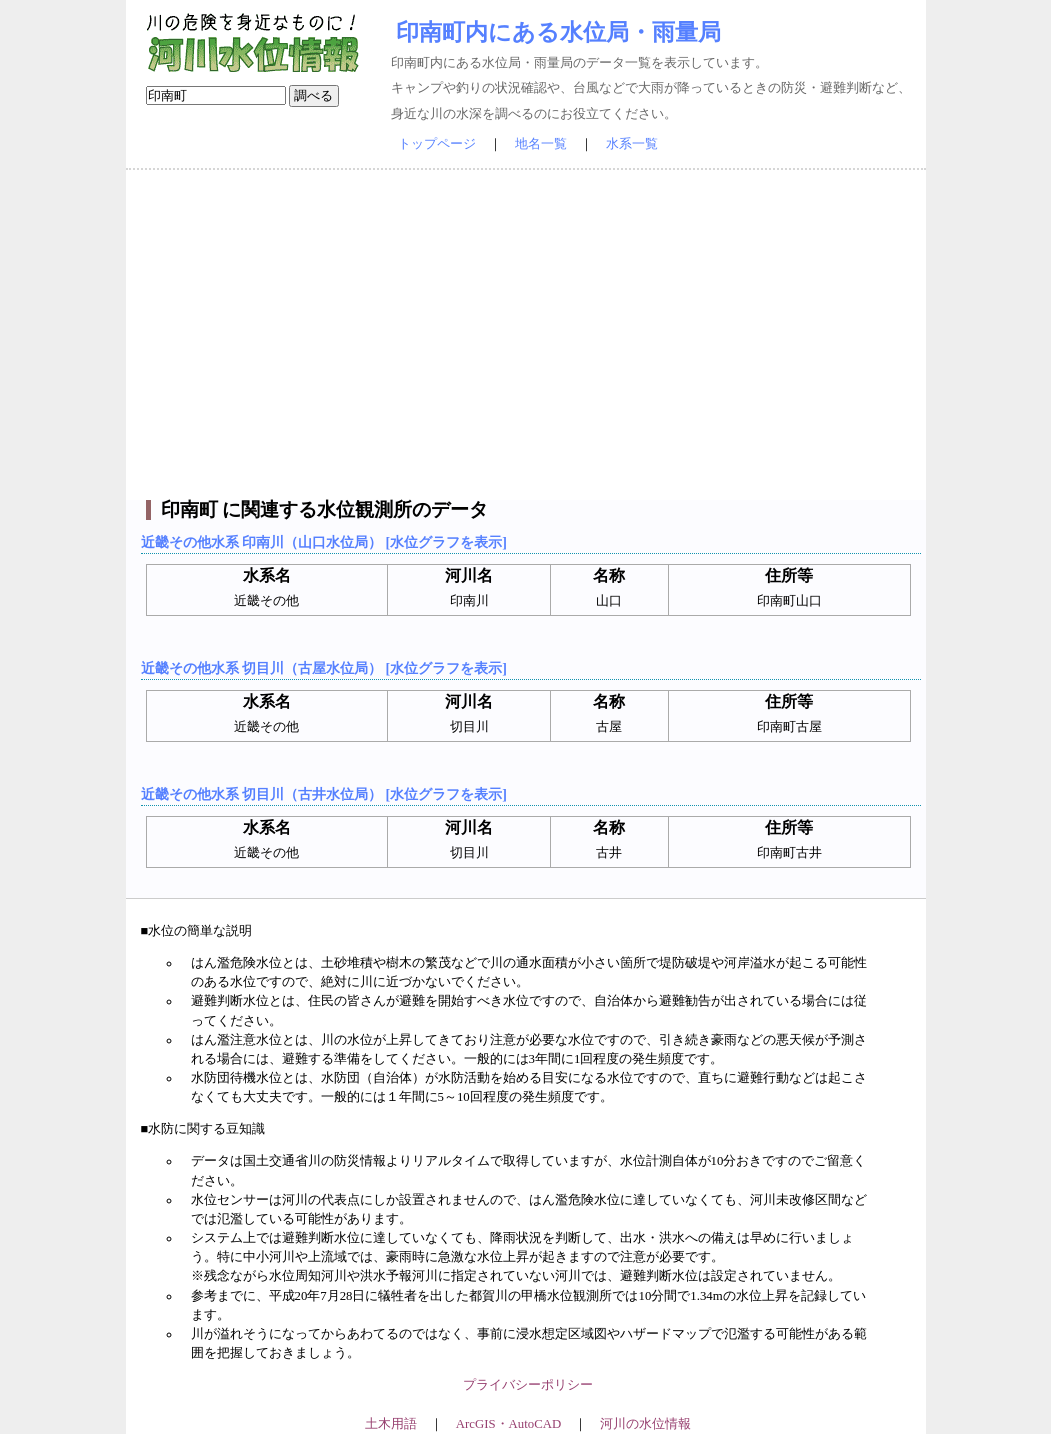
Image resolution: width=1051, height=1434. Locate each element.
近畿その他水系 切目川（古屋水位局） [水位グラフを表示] (324, 668)
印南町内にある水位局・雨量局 (558, 32)
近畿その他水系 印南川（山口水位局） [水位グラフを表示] (324, 542)
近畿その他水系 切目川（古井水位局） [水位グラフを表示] (324, 794)
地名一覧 (541, 144)
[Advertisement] (526, 335)
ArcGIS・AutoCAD (508, 1424)
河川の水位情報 (645, 1424)
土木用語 (391, 1424)
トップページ (437, 144)
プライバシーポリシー (528, 1385)
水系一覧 (632, 144)
